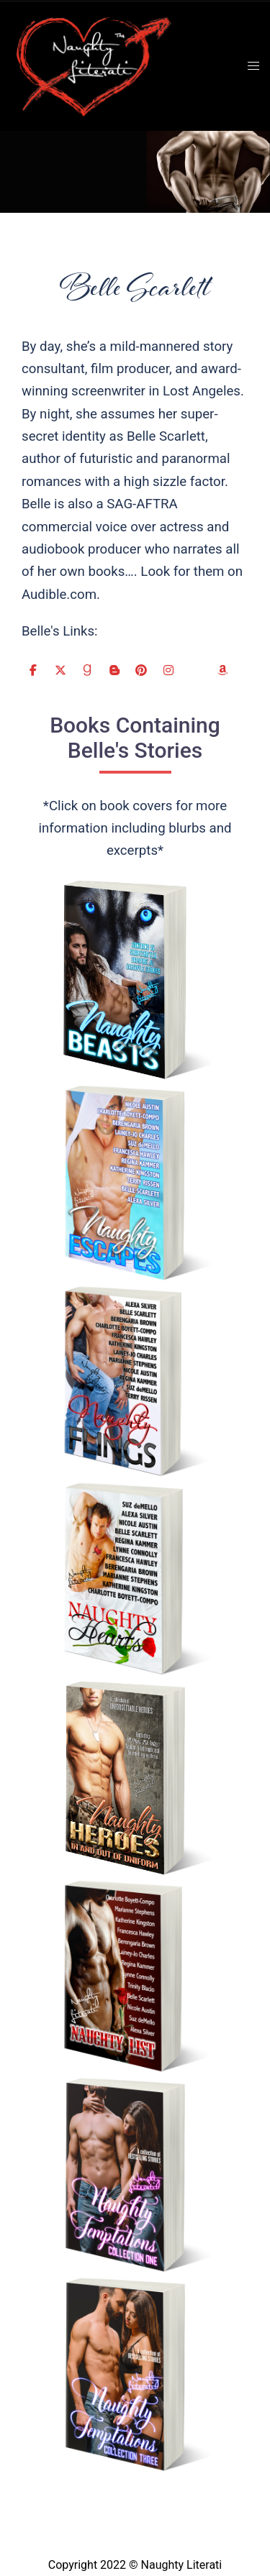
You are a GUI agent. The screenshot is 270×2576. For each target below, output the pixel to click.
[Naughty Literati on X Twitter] (60, 670)
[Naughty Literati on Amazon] (222, 670)
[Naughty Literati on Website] (195, 670)
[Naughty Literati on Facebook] (33, 670)
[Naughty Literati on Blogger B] (114, 670)
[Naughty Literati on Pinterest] (141, 670)
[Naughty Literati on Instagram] (168, 670)
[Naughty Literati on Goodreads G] (87, 670)
